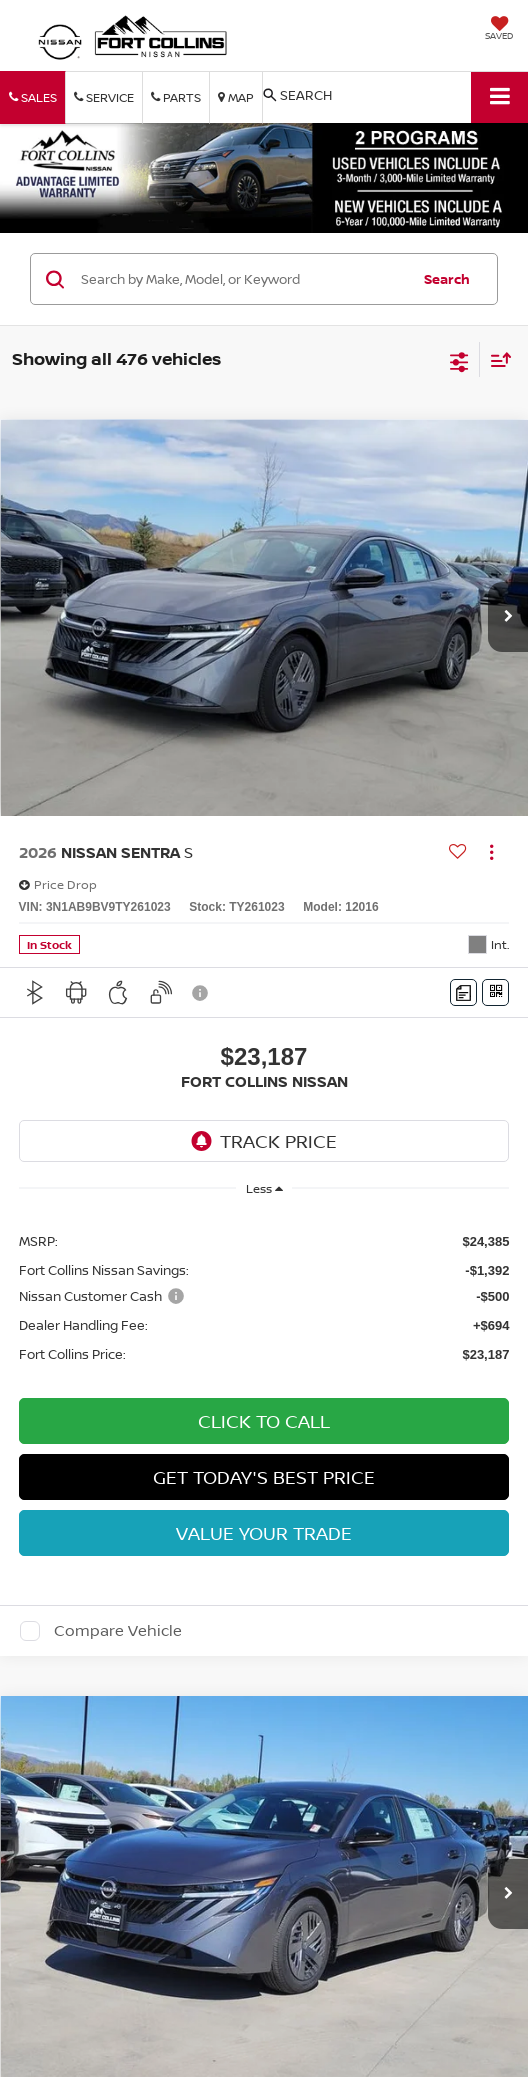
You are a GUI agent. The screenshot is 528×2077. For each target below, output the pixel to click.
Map (236, 97)
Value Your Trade (264, 1533)
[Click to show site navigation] (499, 97)
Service (104, 97)
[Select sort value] (496, 359)
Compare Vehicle (118, 1631)
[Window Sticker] (495, 992)
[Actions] (491, 851)
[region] (264, 1296)
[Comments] (463, 992)
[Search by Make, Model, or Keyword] (242, 279)
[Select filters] (459, 360)
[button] (508, 617)
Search (447, 279)
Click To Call (264, 1421)
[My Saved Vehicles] (499, 30)
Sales (33, 97)
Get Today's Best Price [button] (264, 1477)
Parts (176, 97)
